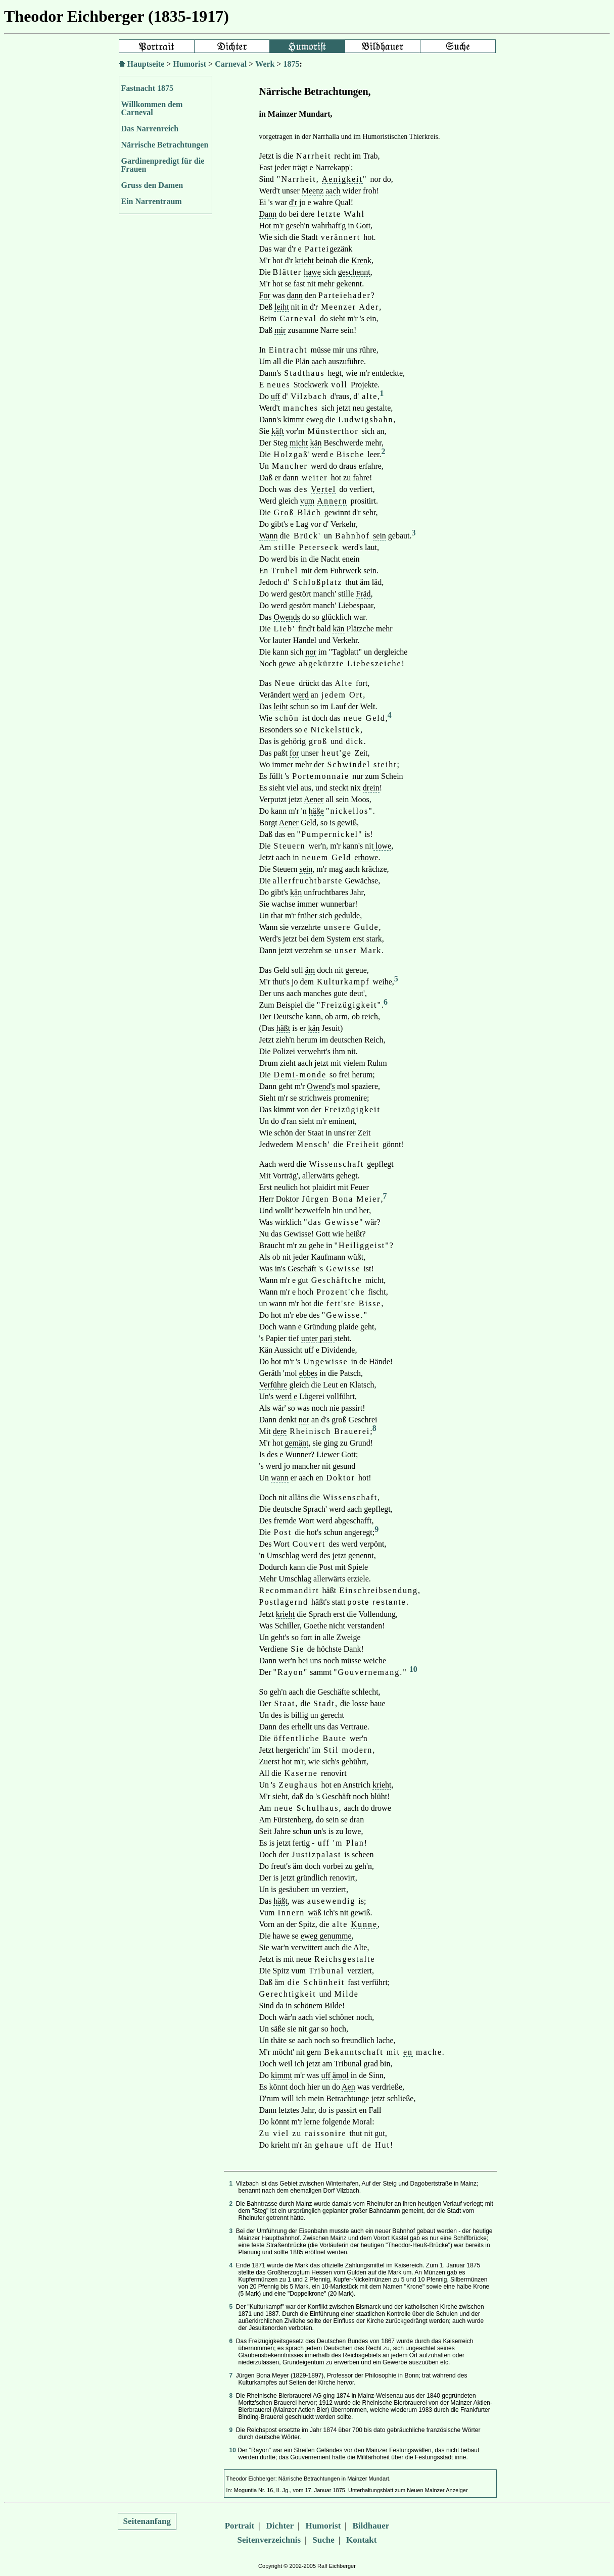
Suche (323, 2540)
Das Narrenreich (150, 128)
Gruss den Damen (152, 185)
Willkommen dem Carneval (152, 108)
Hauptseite (146, 64)
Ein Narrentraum (151, 201)
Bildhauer (371, 2526)
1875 (292, 64)
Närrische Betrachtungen (165, 144)
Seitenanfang (147, 2521)
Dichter (280, 2526)
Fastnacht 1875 (147, 88)
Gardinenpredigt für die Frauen (163, 165)
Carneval (231, 64)
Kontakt (361, 2540)
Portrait (240, 2526)
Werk (264, 64)
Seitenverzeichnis (269, 2540)
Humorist (189, 64)
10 (413, 1669)
